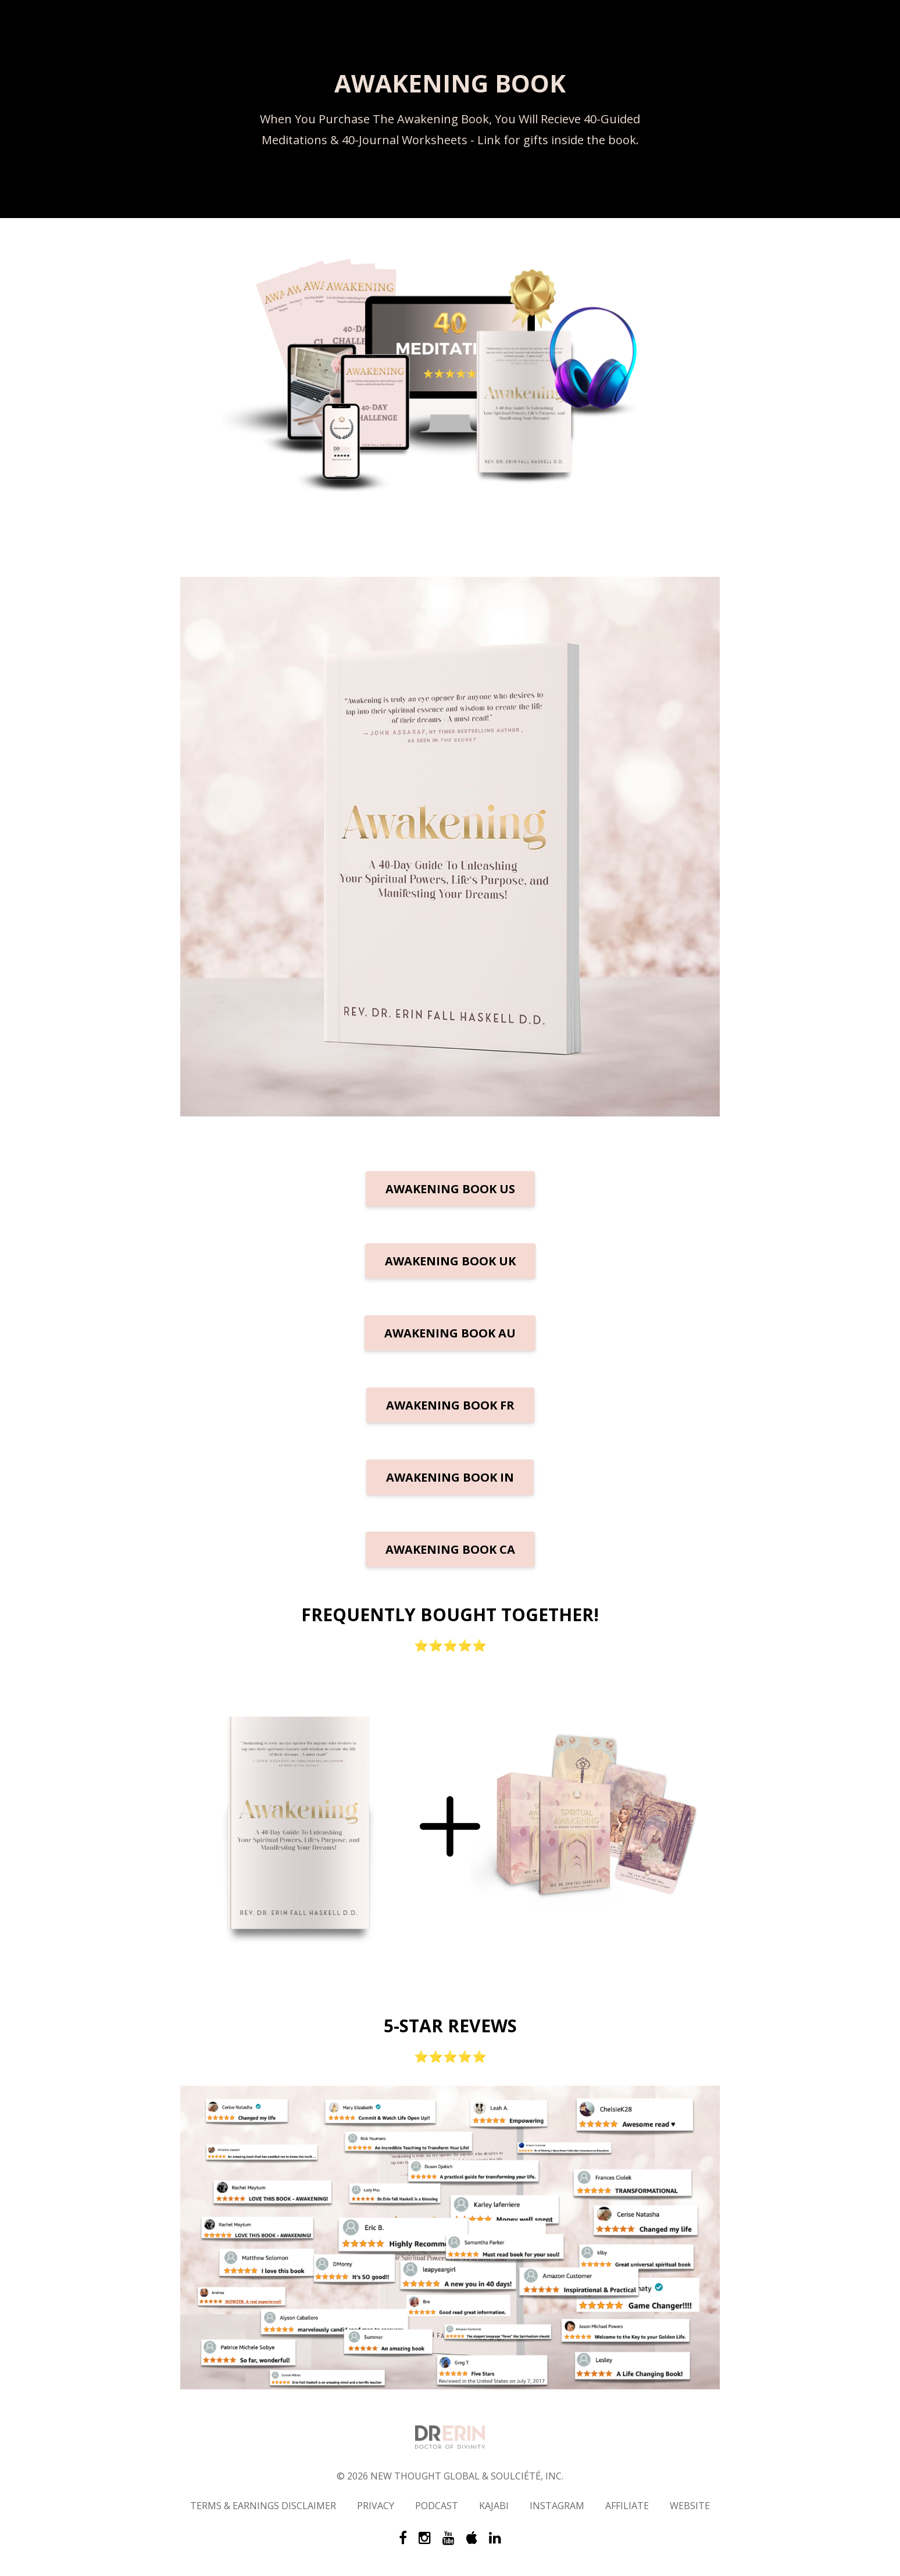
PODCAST (436, 2505)
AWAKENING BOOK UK (450, 1261)
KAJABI (494, 2505)
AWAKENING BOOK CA (450, 1549)
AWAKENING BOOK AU (450, 1333)
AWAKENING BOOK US (450, 1189)
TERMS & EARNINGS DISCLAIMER (263, 2505)
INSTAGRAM (557, 2505)
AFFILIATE (627, 2505)
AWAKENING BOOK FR (450, 1405)
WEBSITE (690, 2505)
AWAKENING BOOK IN (450, 1477)
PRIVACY (375, 2505)
